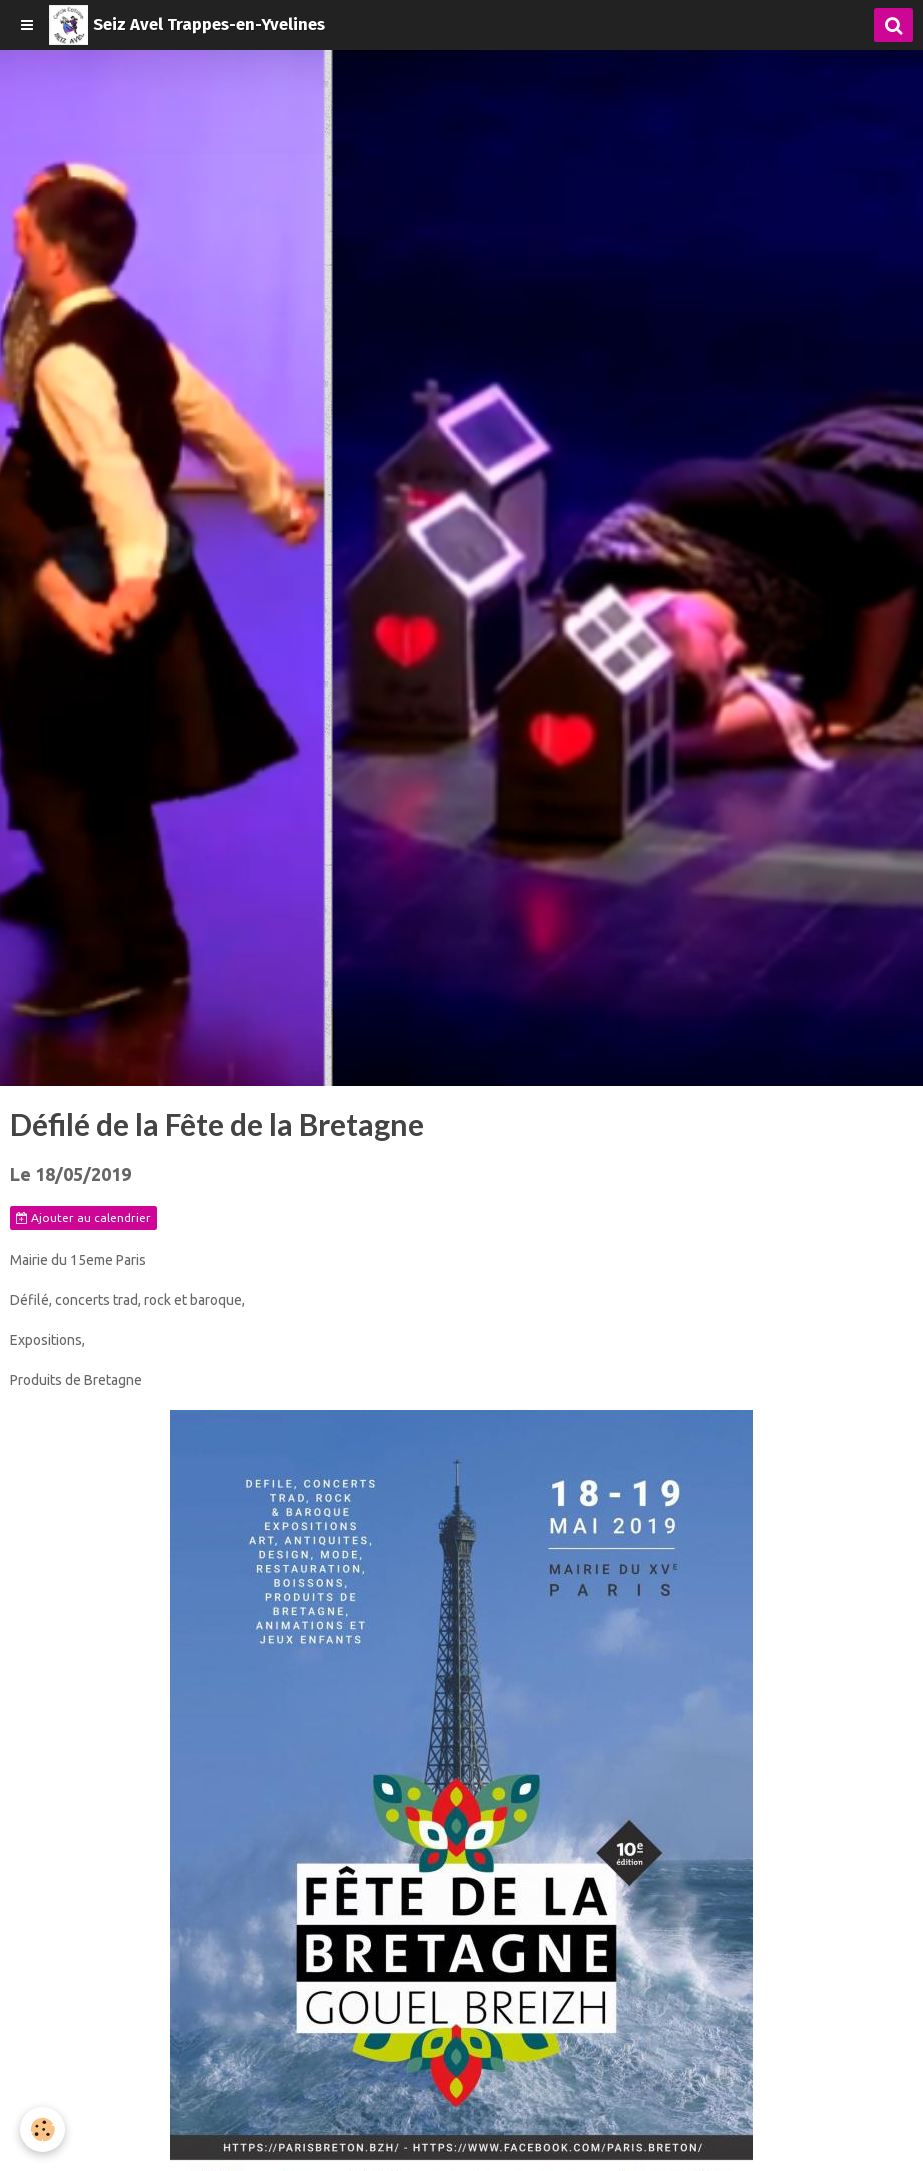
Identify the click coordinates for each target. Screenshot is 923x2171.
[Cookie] (42, 2129)
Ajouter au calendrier (83, 1218)
